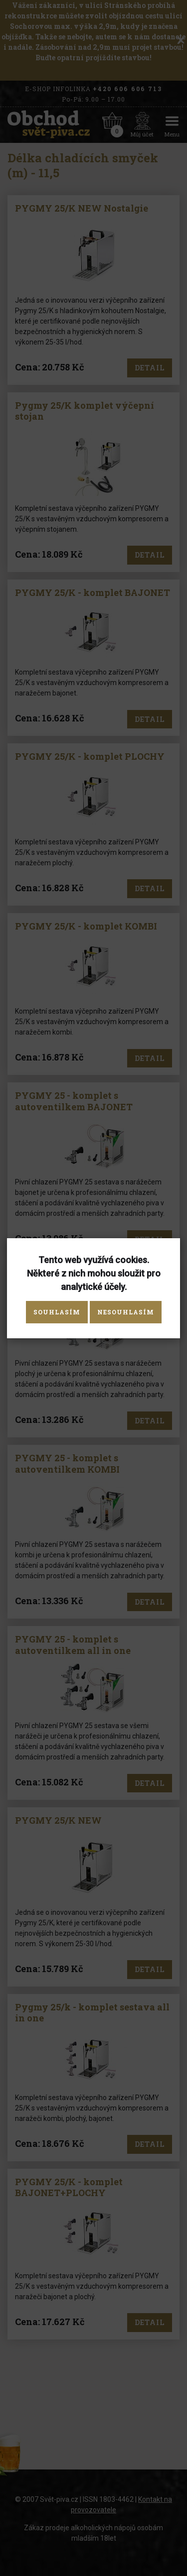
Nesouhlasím (125, 1312)
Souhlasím (56, 1312)
